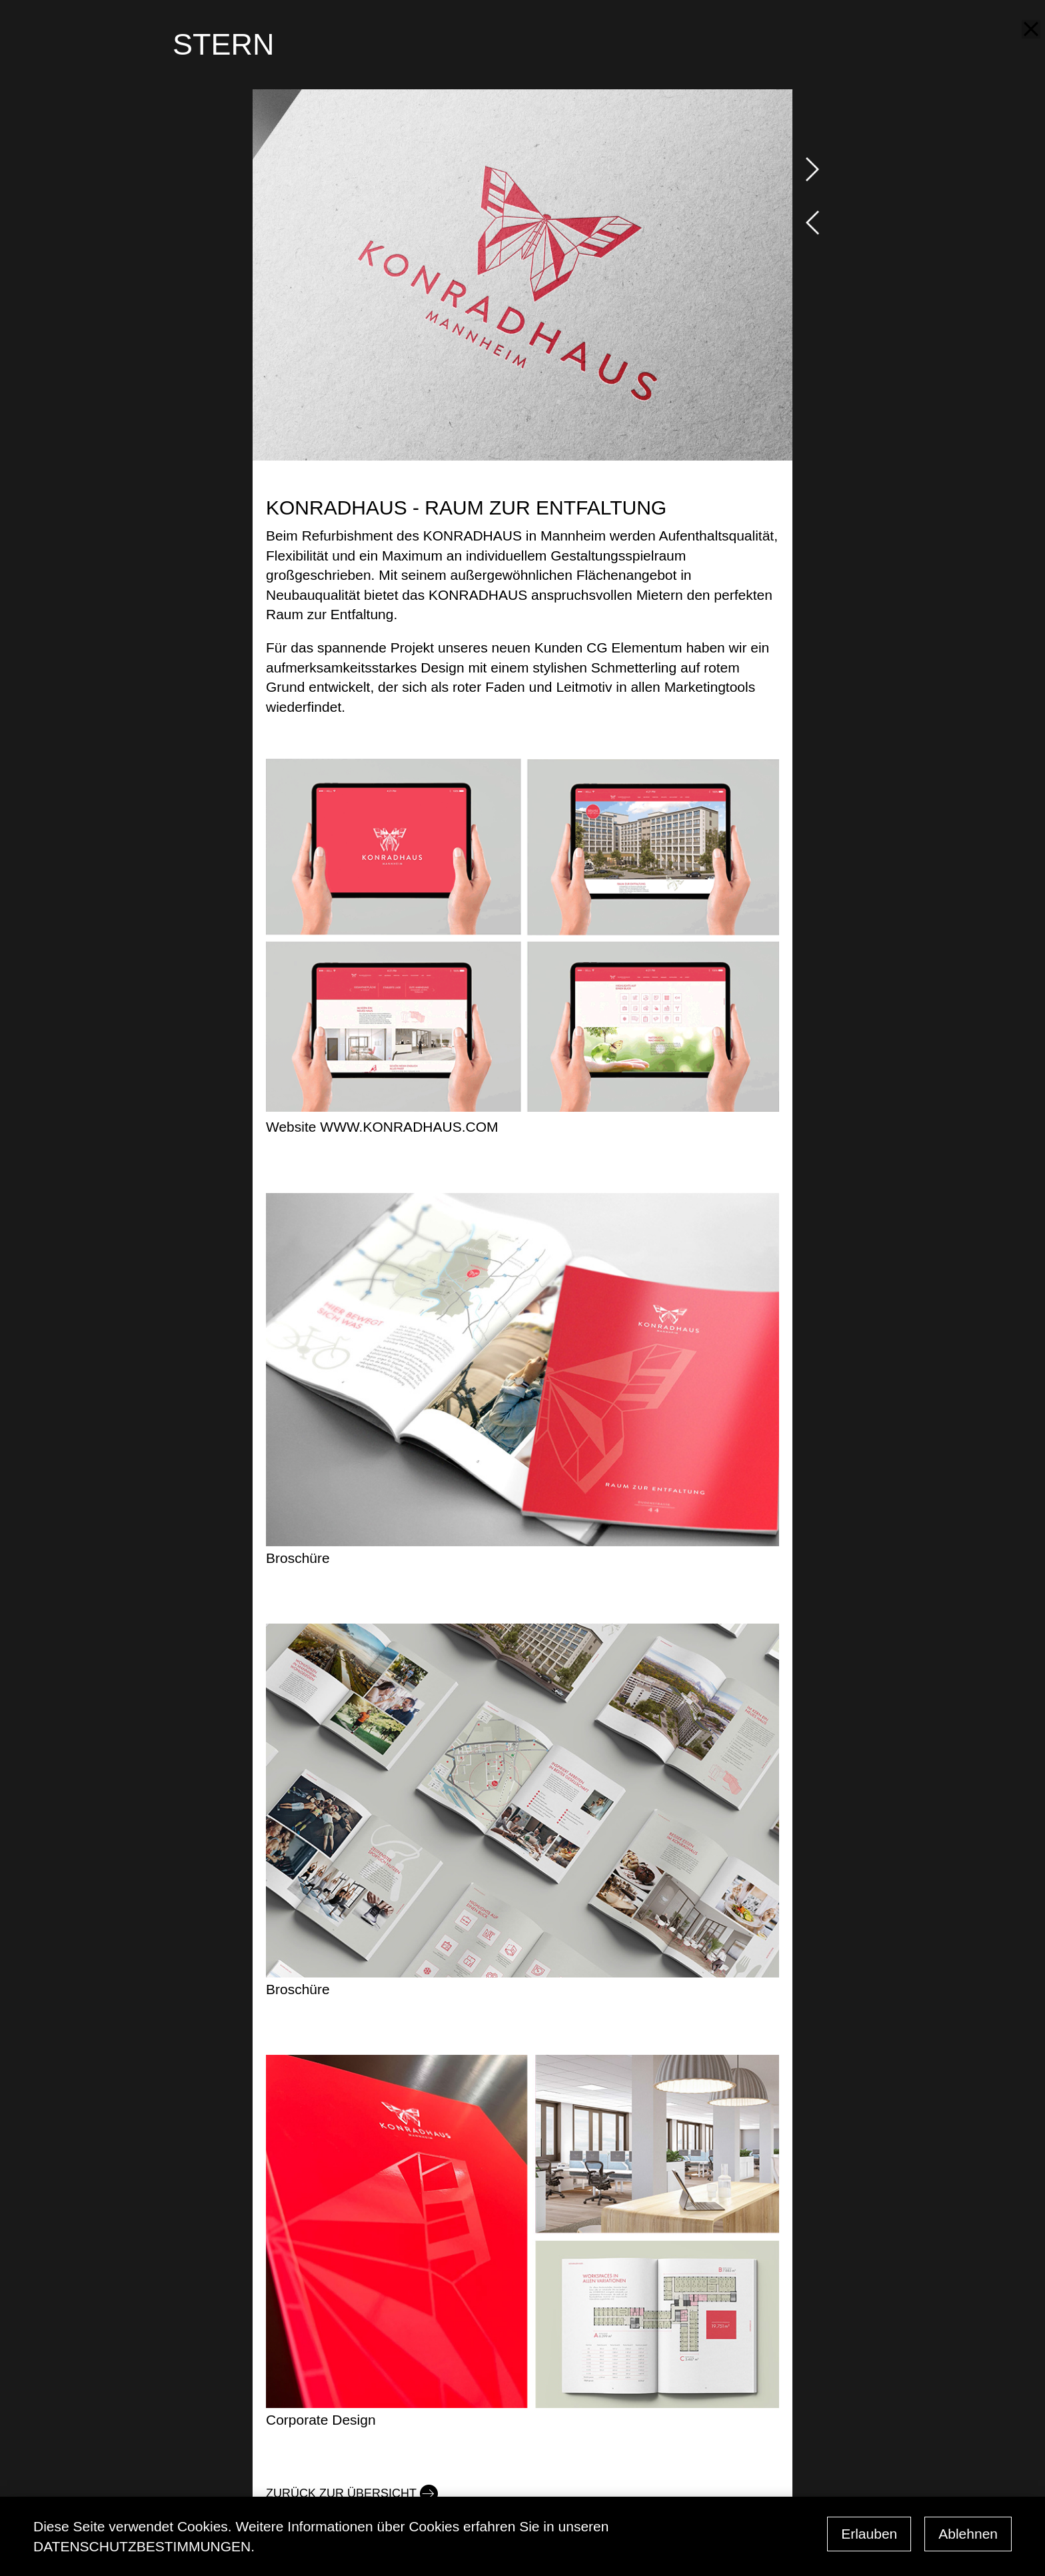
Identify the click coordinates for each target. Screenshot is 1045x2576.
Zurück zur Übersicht (341, 2493)
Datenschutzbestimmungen (142, 2546)
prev (812, 222)
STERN (224, 44)
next (812, 169)
